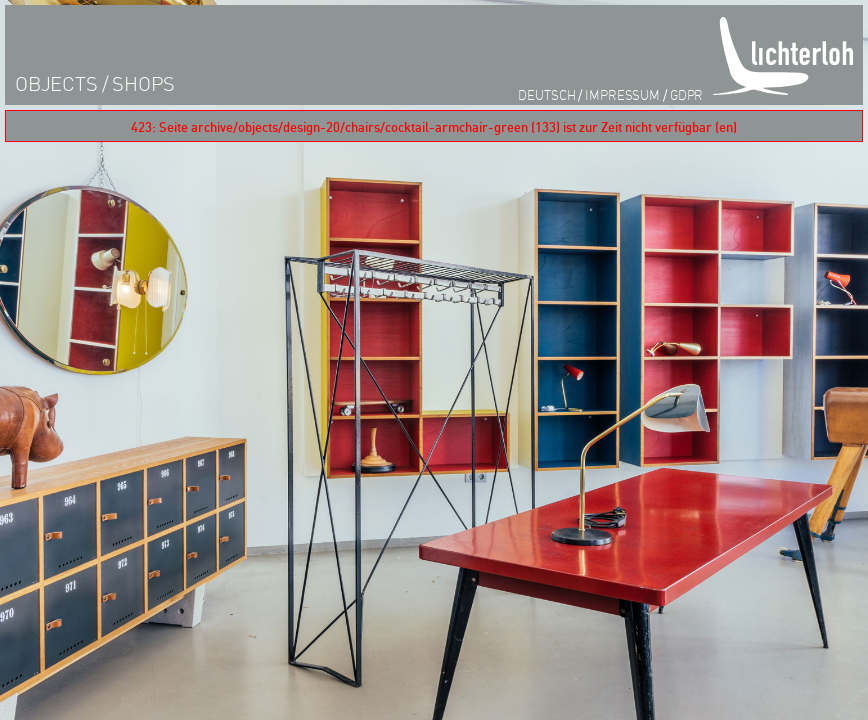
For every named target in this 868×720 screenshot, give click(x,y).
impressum (622, 94)
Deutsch (546, 94)
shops (143, 83)
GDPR (686, 94)
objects (56, 83)
